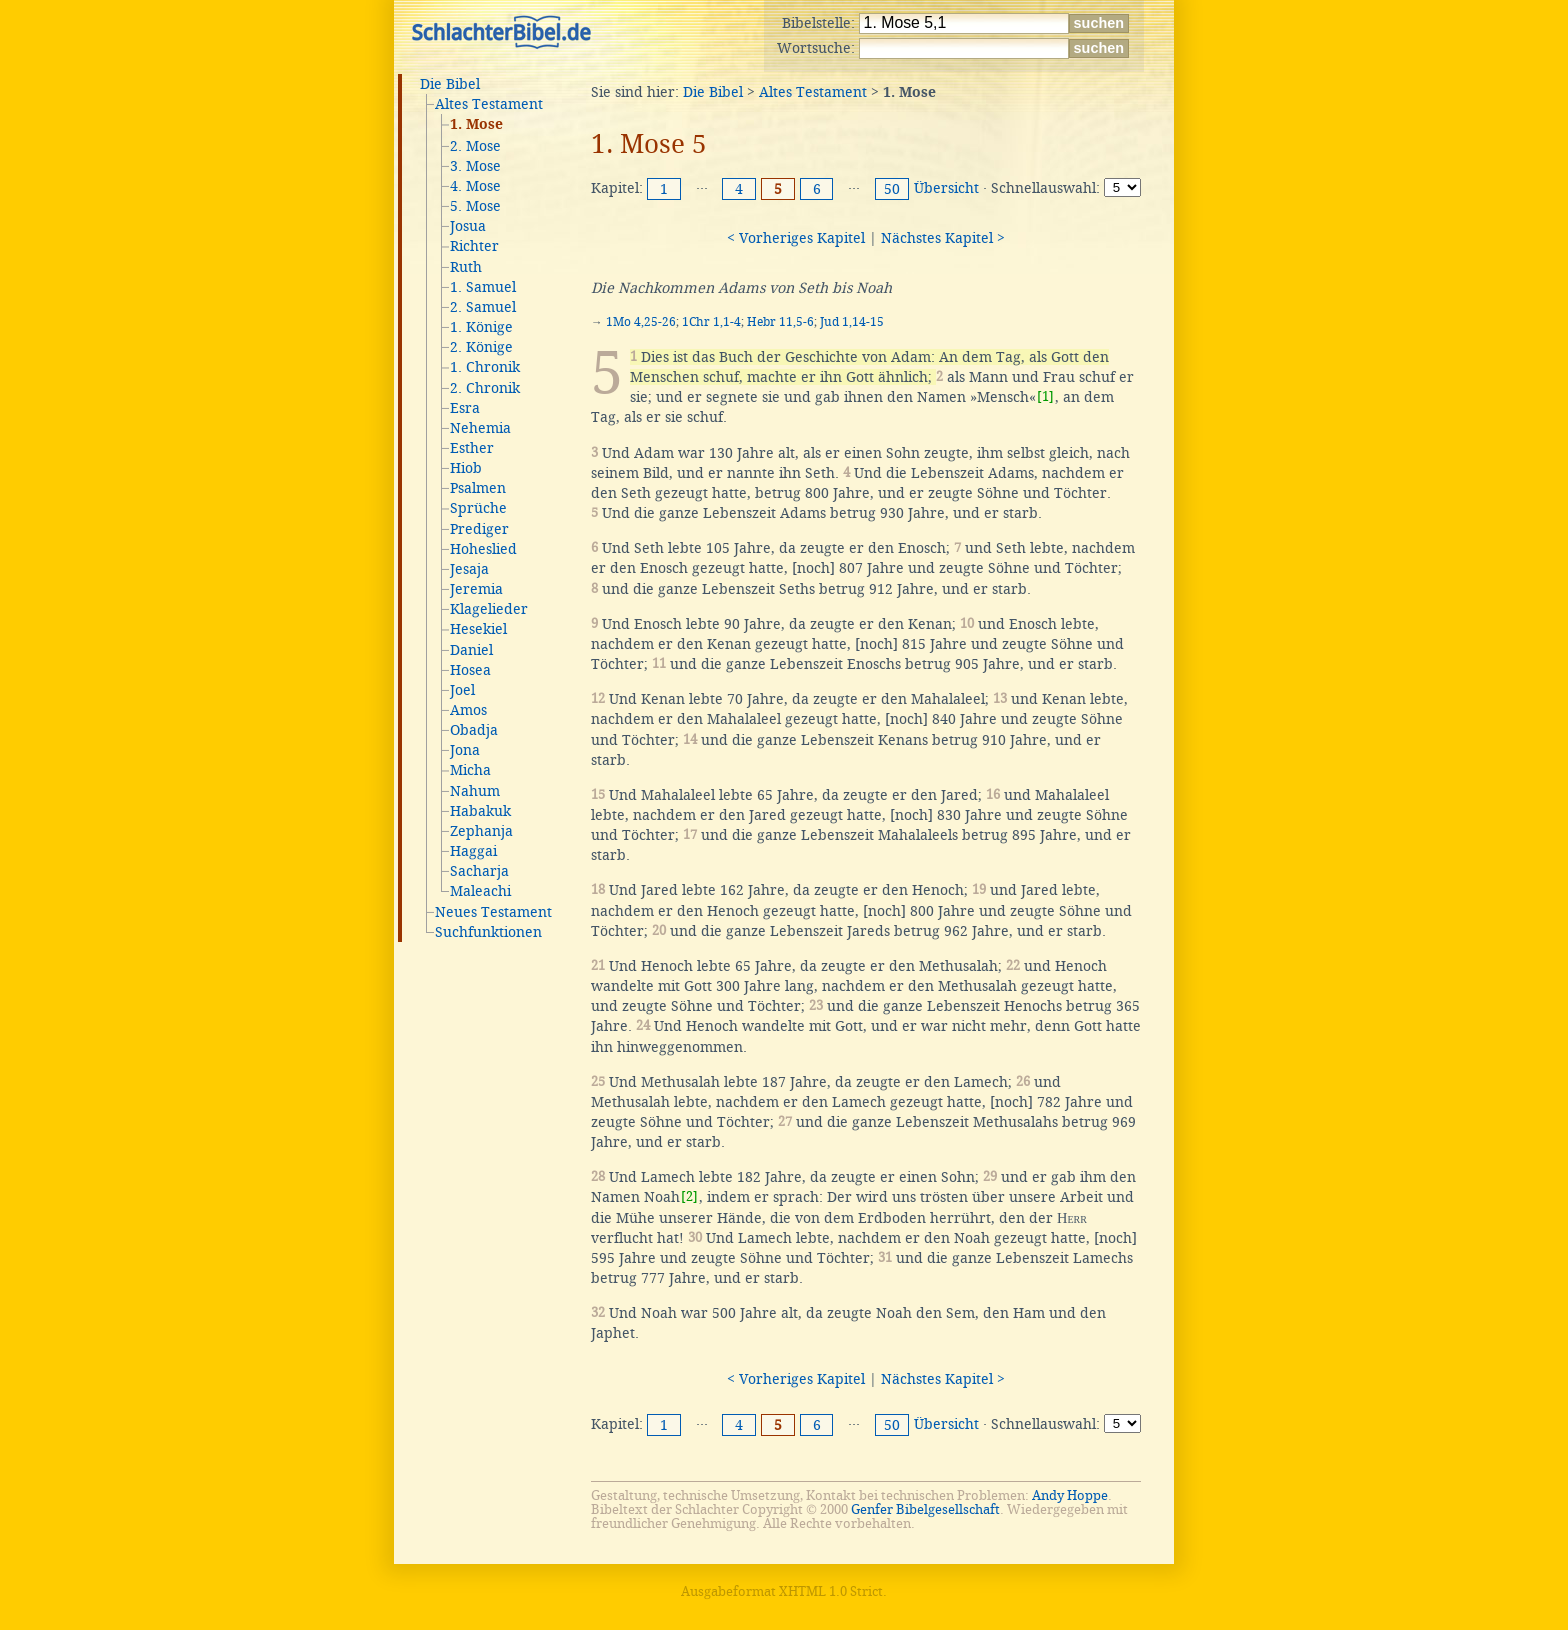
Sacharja (479, 871)
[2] (689, 1196)
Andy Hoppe (1070, 1495)
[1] (1045, 396)
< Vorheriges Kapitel (796, 238)
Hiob (466, 468)
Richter (474, 246)
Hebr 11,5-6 (780, 322)
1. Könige (481, 327)
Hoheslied (483, 549)
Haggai (473, 851)
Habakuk (480, 811)
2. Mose (475, 146)
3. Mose (475, 166)
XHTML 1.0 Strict (831, 1591)
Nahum (475, 791)
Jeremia (476, 589)
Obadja (474, 730)
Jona (465, 750)
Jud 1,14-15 (852, 322)
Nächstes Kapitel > (943, 238)
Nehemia (480, 428)
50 (892, 189)
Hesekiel (478, 629)
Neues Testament (493, 912)
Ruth (466, 267)
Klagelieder (489, 609)
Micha (470, 770)
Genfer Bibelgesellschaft (925, 1509)
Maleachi (480, 891)
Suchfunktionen (488, 932)
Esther (472, 448)
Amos (468, 710)
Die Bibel (450, 84)
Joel (462, 690)
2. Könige (481, 347)
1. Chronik (485, 367)
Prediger (479, 529)
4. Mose (475, 186)
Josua (468, 226)
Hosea (470, 670)
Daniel (471, 650)
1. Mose (476, 125)
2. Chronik (485, 388)
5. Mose (475, 206)
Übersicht (946, 188)
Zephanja (481, 831)
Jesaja (469, 569)
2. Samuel (483, 307)
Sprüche (478, 508)
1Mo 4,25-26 (641, 322)
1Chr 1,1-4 (711, 322)
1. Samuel (483, 287)
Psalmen (478, 488)
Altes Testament (489, 104)
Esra (465, 408)
